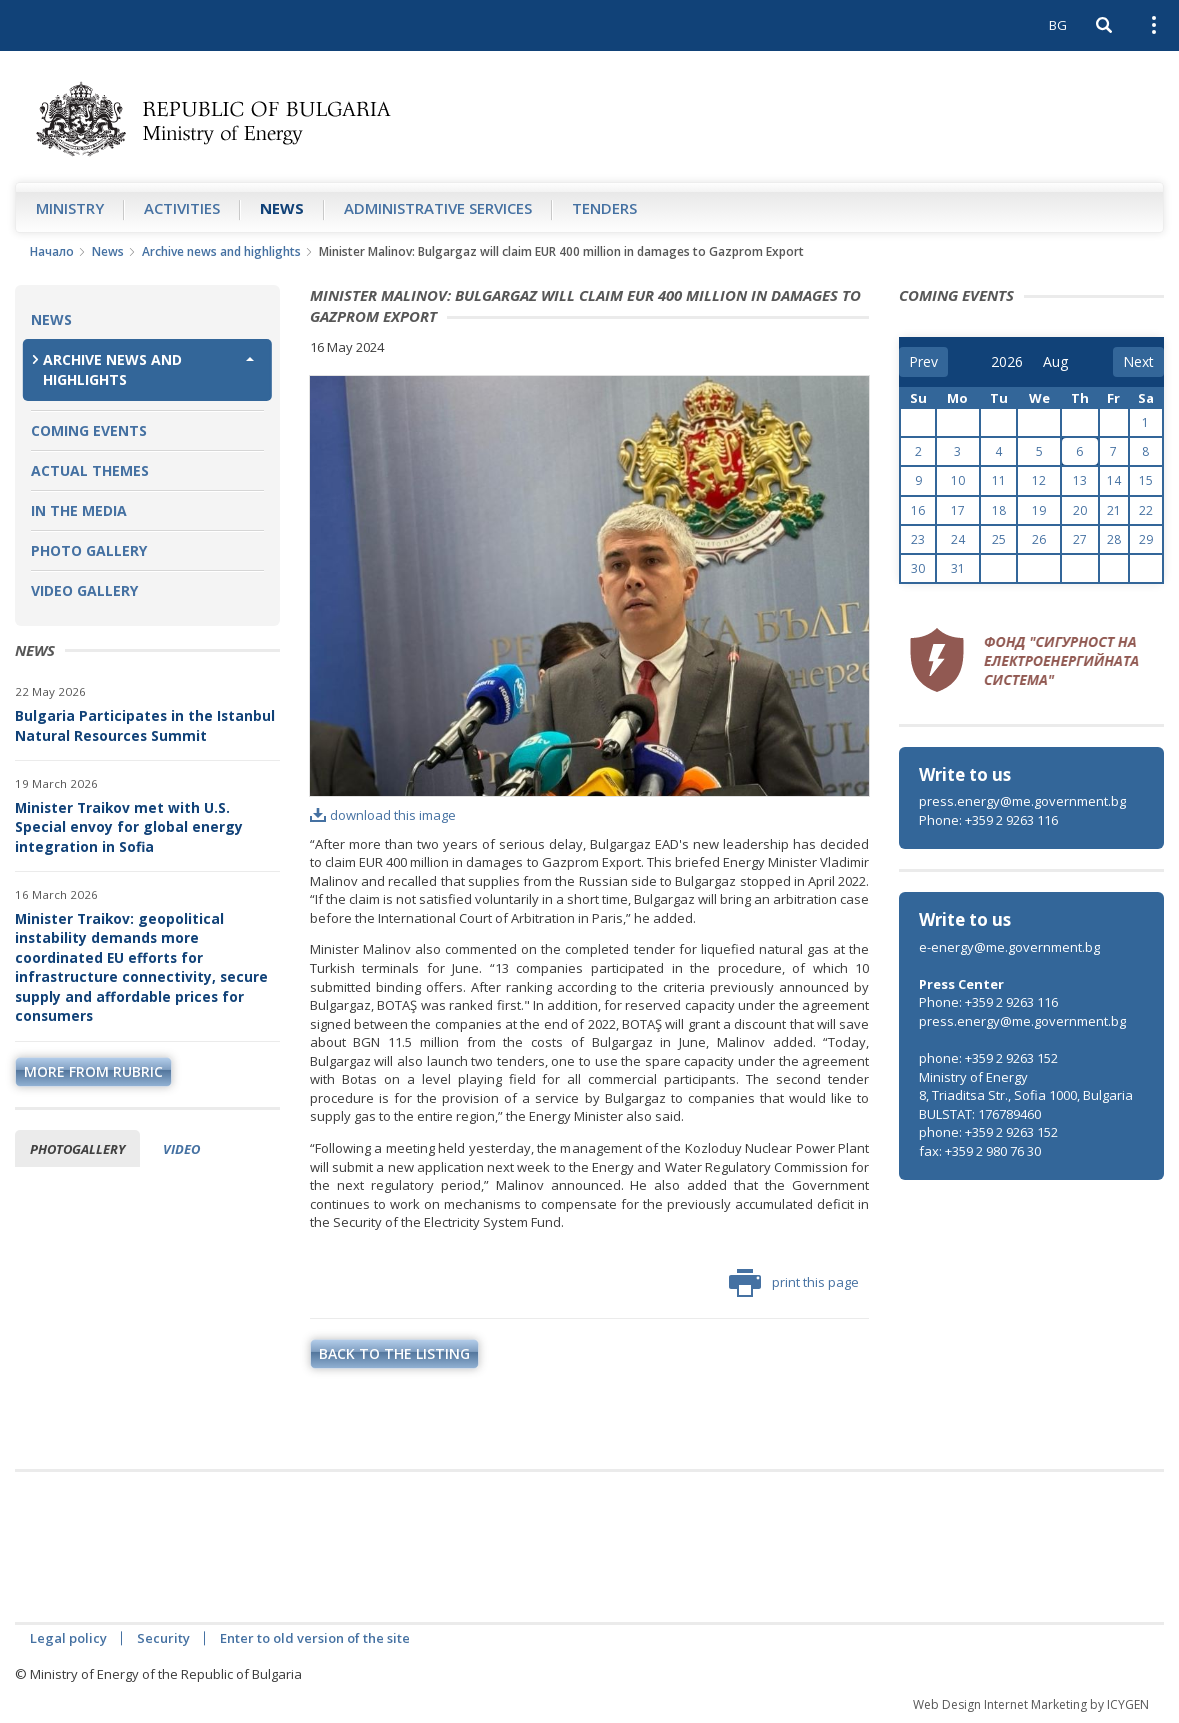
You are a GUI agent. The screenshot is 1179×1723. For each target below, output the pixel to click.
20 (1080, 510)
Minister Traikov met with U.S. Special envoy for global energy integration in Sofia (129, 827)
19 (1039, 510)
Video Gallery (84, 590)
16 (918, 510)
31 (958, 568)
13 (1080, 480)
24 (958, 539)
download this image (383, 815)
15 (1146, 480)
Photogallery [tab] (77, 1149)
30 (918, 568)
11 (999, 480)
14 (1114, 480)
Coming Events (89, 430)
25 (999, 539)
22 (1146, 510)
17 (958, 510)
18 (999, 510)
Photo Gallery (89, 550)
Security (163, 1638)
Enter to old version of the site (315, 1638)
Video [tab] (181, 1149)
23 (918, 539)
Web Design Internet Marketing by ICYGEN (1031, 1704)
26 (1039, 539)
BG (1058, 25)
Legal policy (68, 1638)
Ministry (70, 208)
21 (1114, 510)
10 (958, 480)
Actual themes (90, 470)
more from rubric (93, 1071)
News (282, 208)
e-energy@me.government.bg (1009, 947)
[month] (1057, 362)
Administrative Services (438, 208)
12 (1039, 480)
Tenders (604, 208)
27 (1080, 539)
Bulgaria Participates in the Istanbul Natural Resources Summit (145, 725)
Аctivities (182, 208)
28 (1114, 539)
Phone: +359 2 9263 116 (988, 820)
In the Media (79, 510)
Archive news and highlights (221, 251)
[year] (1007, 362)
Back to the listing (394, 1353)
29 (1146, 539)
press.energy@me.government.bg (1022, 801)
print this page (794, 1283)
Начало (52, 251)
